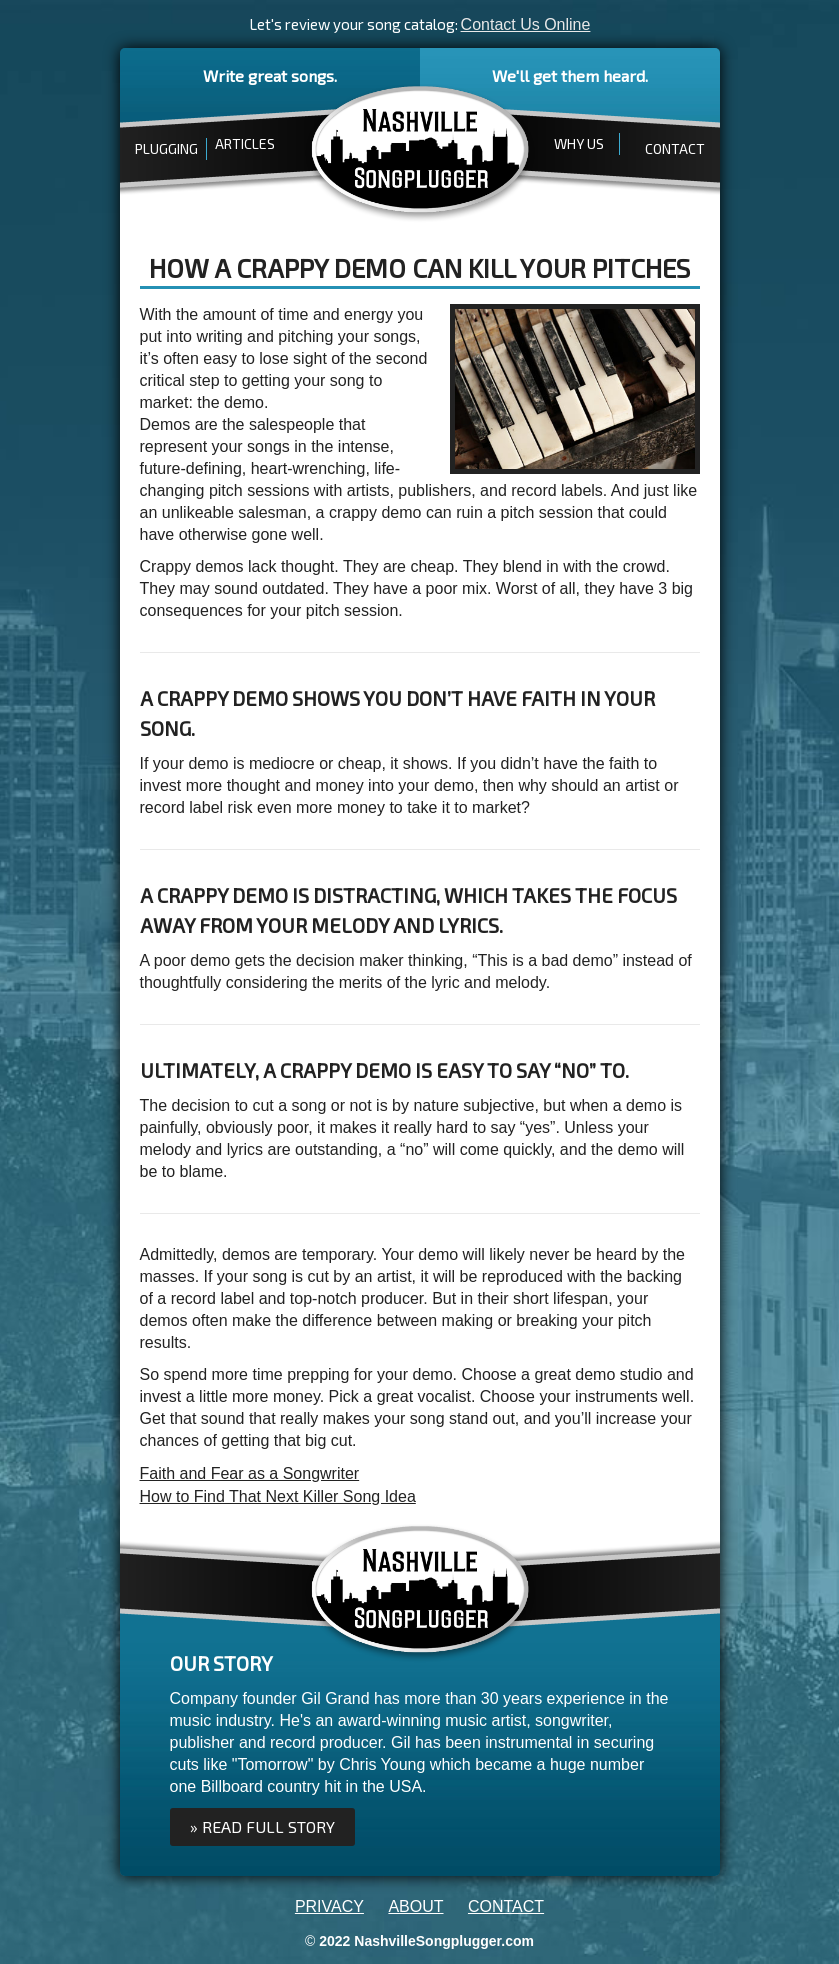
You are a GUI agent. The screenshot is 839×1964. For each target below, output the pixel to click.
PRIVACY (329, 1906)
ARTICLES (245, 143)
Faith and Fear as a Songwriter (250, 1473)
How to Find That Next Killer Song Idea (278, 1496)
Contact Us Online (526, 24)
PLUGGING (166, 148)
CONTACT (675, 148)
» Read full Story (262, 1826)
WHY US (579, 143)
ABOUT (415, 1906)
